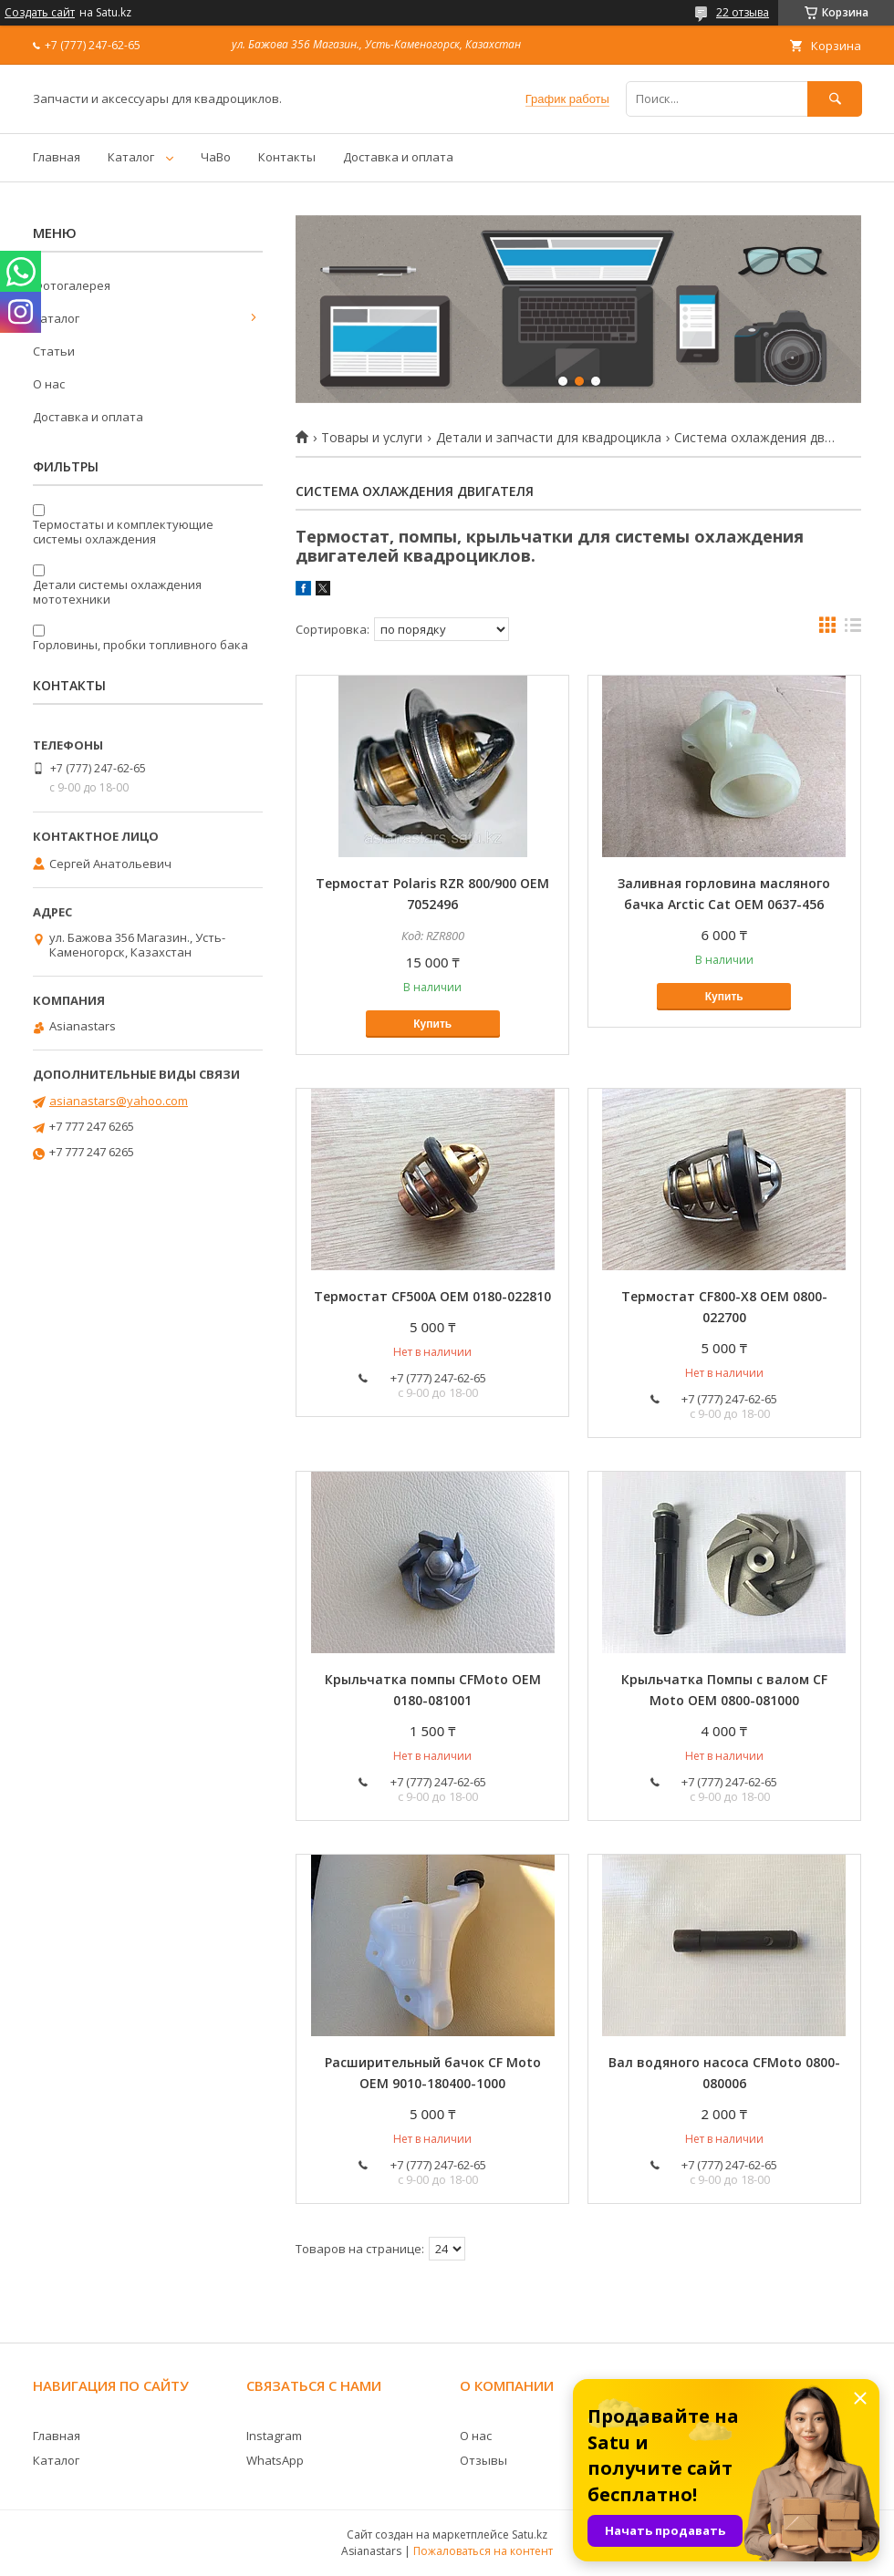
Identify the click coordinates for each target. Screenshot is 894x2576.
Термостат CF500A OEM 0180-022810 (432, 1296)
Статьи (54, 351)
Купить (432, 1024)
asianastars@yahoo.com (118, 1100)
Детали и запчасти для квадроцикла (548, 437)
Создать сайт (40, 12)
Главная (56, 157)
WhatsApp (275, 2460)
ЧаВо (216, 157)
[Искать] (834, 99)
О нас (49, 384)
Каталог (131, 157)
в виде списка (853, 629)
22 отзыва (742, 12)
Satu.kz (529, 2534)
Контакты (287, 157)
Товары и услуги (371, 437)
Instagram (274, 2435)
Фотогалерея (71, 285)
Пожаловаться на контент (483, 2551)
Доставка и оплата (398, 157)
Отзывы (483, 2460)
